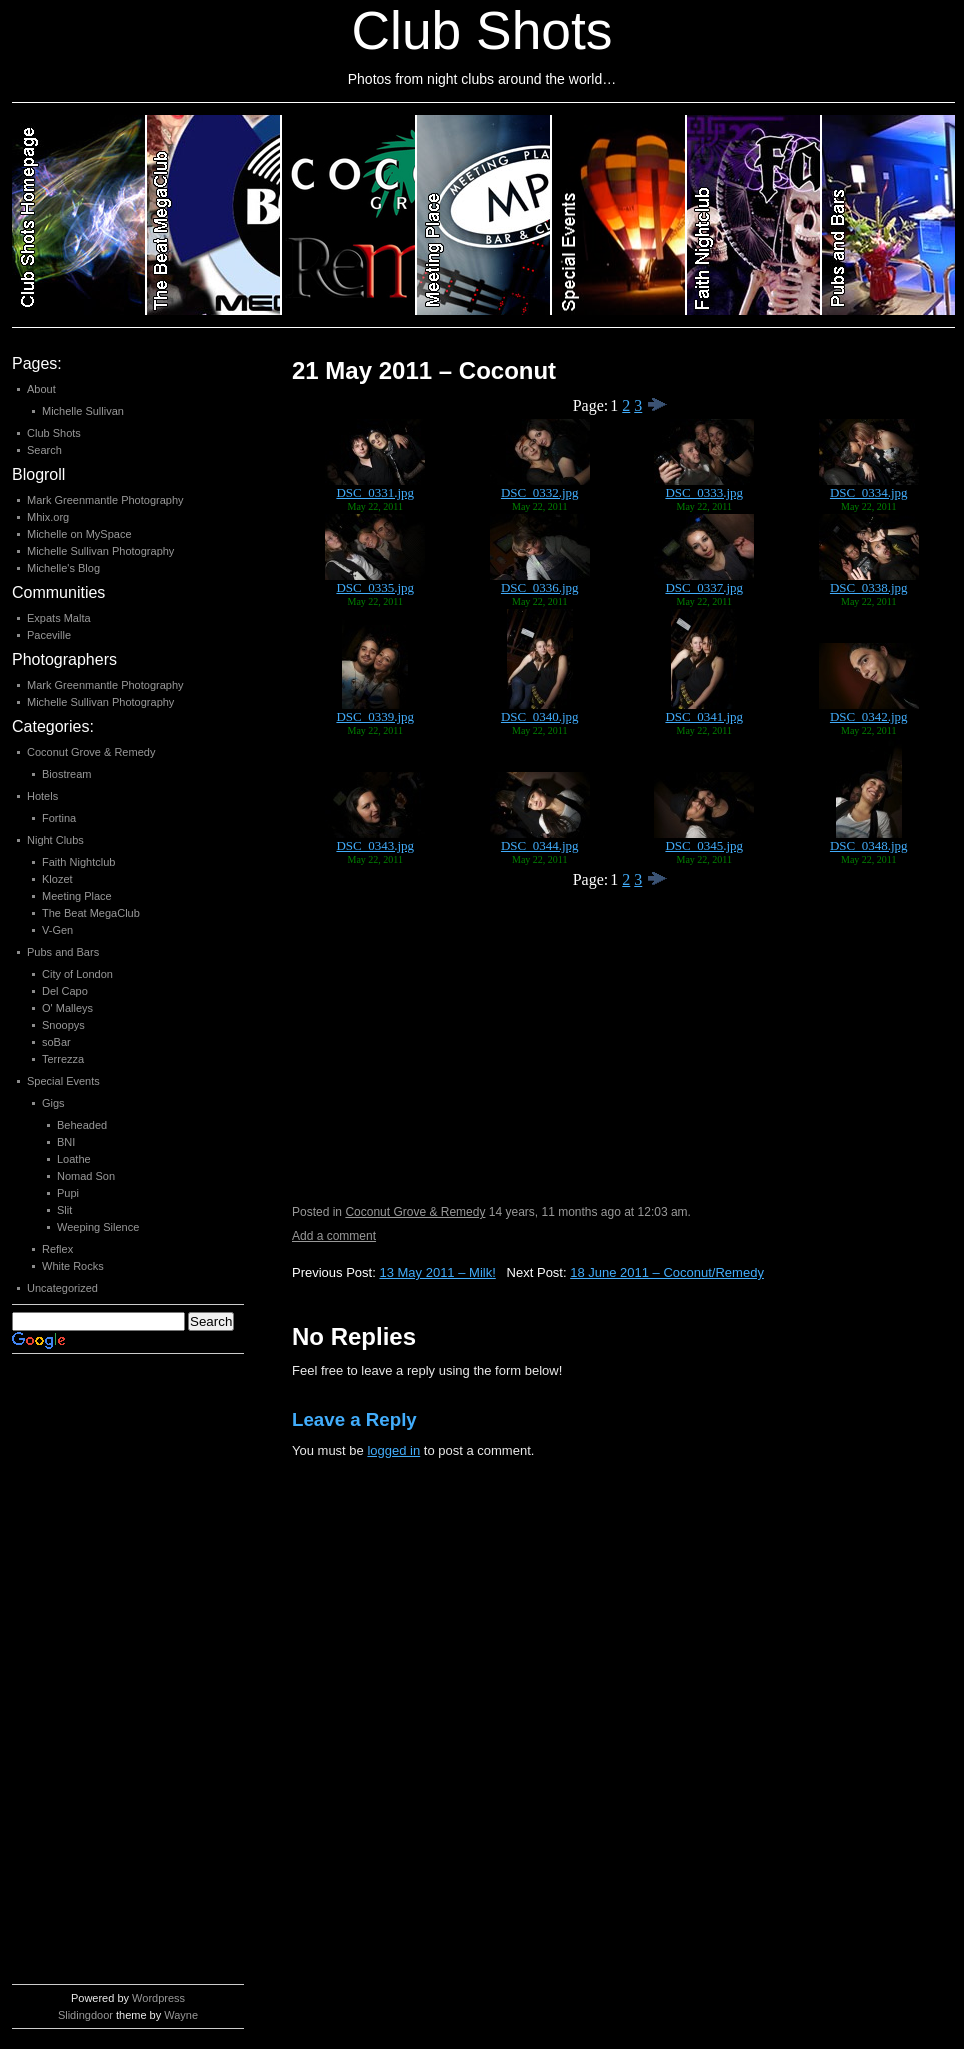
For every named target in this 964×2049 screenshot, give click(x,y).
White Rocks (73, 1266)
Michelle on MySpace (79, 534)
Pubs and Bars (63, 952)
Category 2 (214, 215)
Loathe (74, 1159)
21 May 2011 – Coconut (424, 370)
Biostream (67, 774)
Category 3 (349, 215)
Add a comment (334, 1236)
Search (44, 450)
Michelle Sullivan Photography (100, 551)
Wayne (181, 2015)
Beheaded (82, 1125)
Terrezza (63, 1059)
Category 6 (754, 215)
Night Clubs (55, 840)
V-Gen (57, 930)
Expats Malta (59, 618)
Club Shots (54, 433)
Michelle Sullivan (83, 411)
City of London (77, 974)
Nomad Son (86, 1176)
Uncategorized (62, 1288)
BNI (66, 1142)
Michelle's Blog (63, 568)
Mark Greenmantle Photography (105, 500)
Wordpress (158, 1998)
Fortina (59, 818)
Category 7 (888, 215)
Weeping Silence (98, 1227)
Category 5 (619, 215)
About (41, 389)
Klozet (57, 879)
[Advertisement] (92, 1674)
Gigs (53, 1103)
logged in (393, 1450)
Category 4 (484, 215)
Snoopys (63, 1025)
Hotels (42, 796)
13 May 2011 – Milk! (437, 1272)
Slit (64, 1210)
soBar (56, 1042)
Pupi (68, 1193)
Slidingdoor (85, 2015)
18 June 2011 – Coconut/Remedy (667, 1272)
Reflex (57, 1249)
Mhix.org (48, 517)
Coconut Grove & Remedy (415, 1212)
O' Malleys (67, 1008)
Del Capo (65, 991)
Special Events (63, 1081)
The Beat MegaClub (91, 913)
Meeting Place (77, 896)
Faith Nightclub (78, 862)
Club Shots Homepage (79, 215)
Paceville (49, 635)
